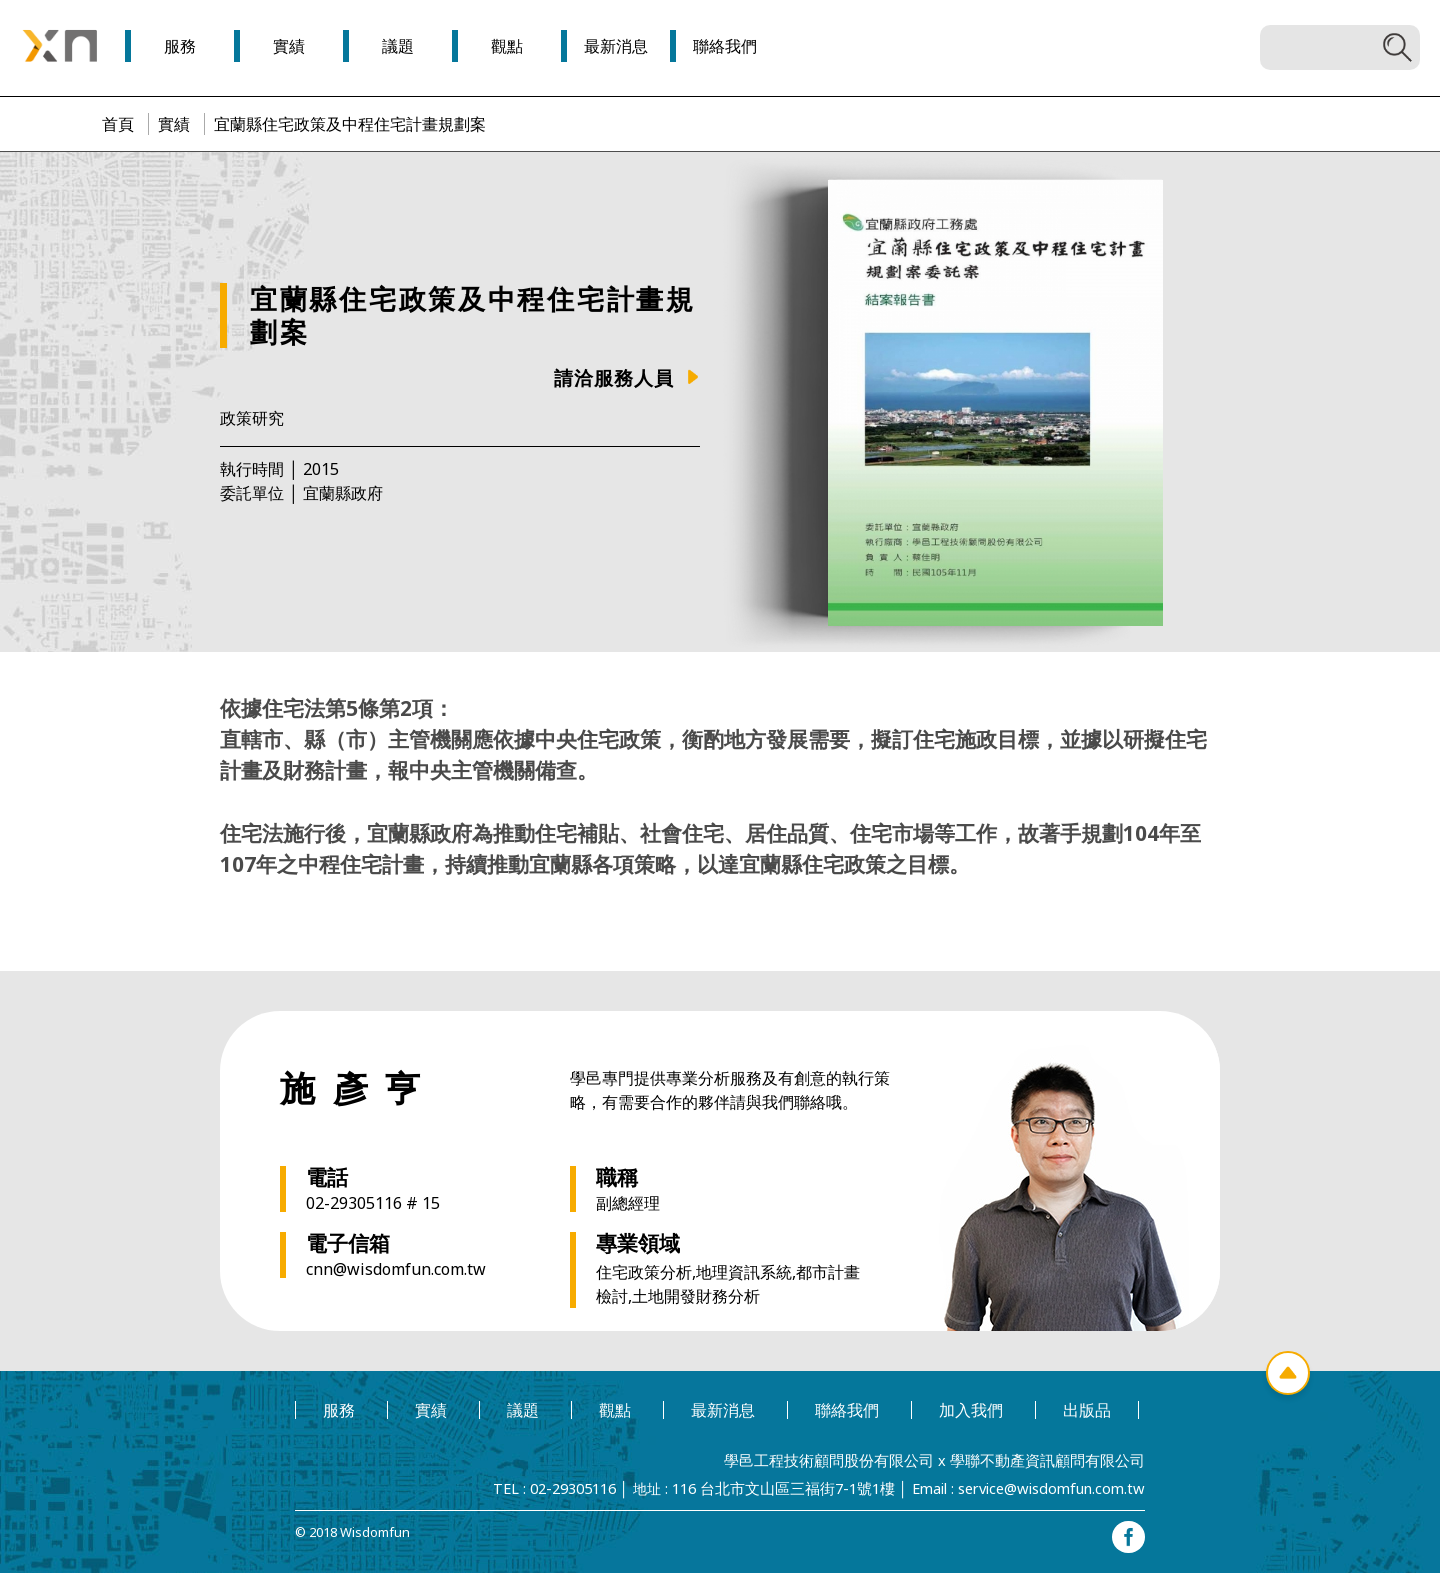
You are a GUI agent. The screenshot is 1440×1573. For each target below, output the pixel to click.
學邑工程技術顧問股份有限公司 (849, 1459)
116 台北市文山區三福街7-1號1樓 (792, 1486)
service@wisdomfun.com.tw (1053, 1486)
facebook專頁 (1130, 1533)
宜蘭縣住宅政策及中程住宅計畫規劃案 (350, 124)
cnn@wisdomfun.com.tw (396, 1269)
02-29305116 (588, 1486)
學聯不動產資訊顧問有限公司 (1054, 1459)
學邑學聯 (60, 46)
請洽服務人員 (614, 377)
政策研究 (252, 418)
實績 (174, 124)
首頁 (118, 124)
